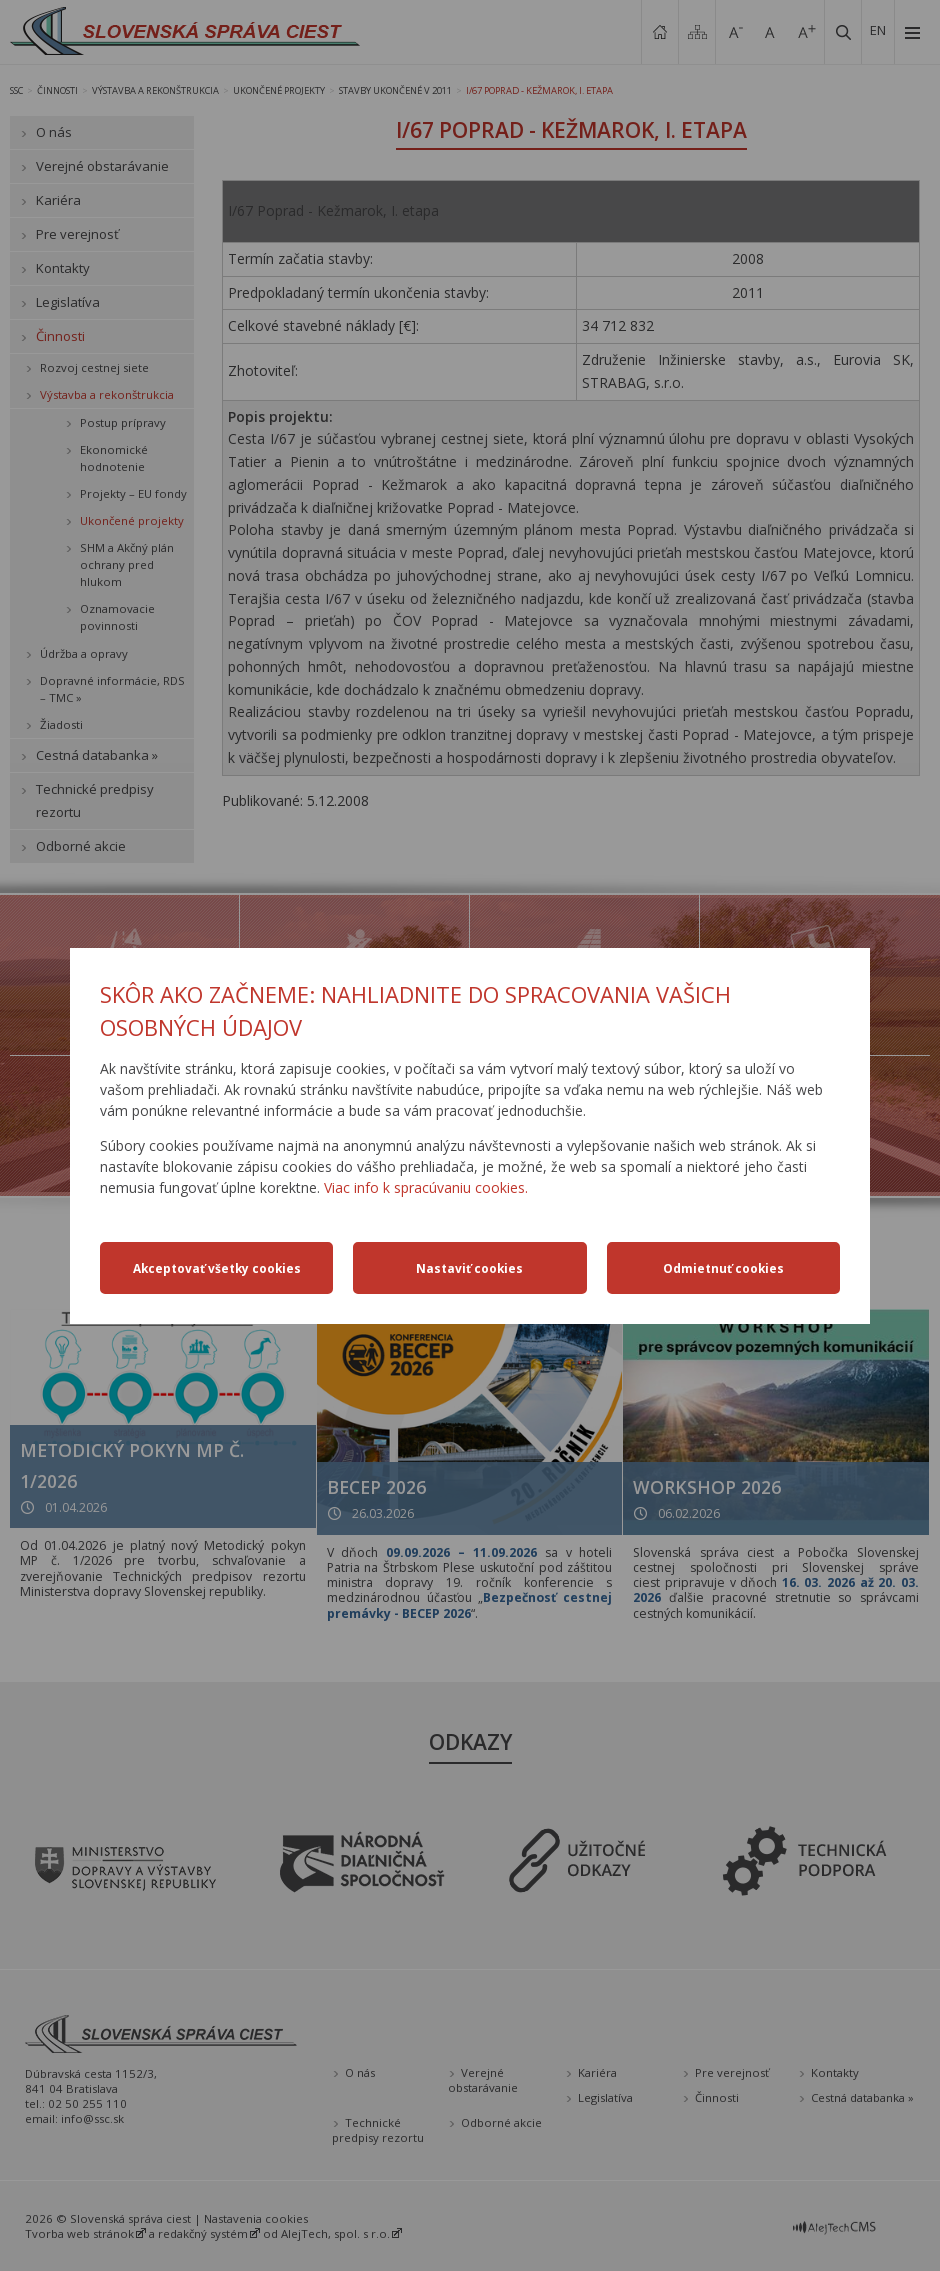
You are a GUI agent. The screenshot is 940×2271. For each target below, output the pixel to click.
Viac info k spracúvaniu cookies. (426, 1187)
